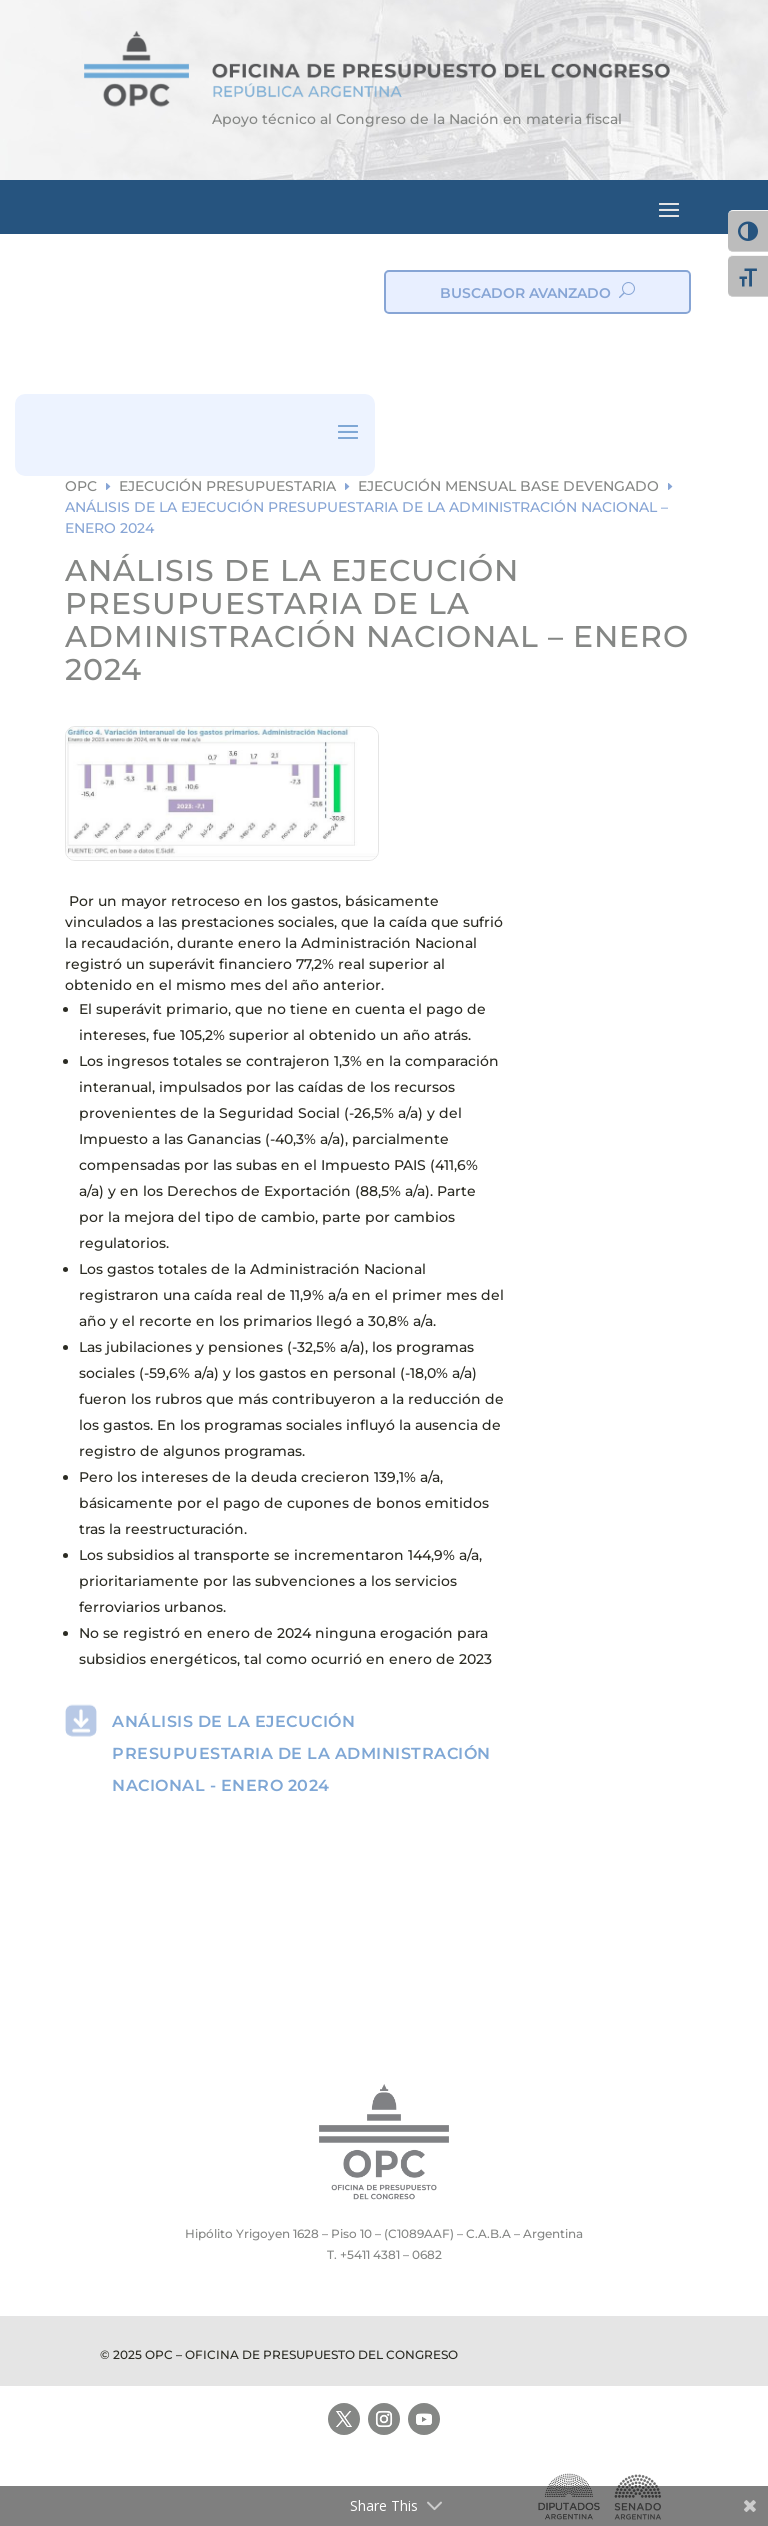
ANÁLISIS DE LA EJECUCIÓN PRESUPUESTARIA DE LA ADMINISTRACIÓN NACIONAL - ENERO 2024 (301, 1753)
